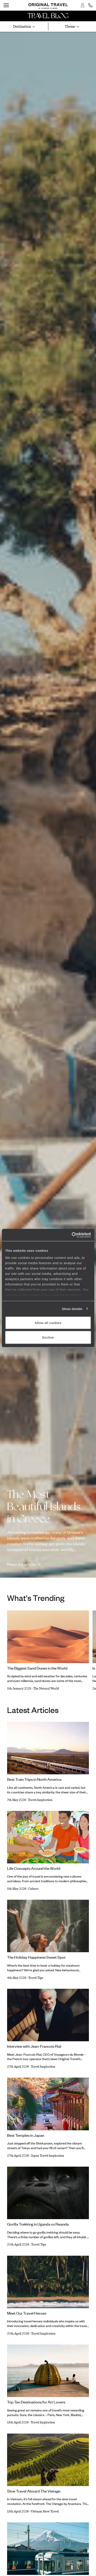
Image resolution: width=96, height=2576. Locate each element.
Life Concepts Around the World (33, 1872)
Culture (33, 1893)
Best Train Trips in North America (34, 1784)
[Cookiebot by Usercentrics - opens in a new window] (71, 1235)
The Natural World (46, 1688)
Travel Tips (35, 1982)
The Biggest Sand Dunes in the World (37, 1668)
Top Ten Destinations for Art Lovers (36, 2406)
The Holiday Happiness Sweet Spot (36, 1961)
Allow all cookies (48, 1323)
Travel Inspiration (40, 1804)
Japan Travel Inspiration (47, 2160)
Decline (48, 1337)
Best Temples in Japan (25, 2139)
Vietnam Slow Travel (45, 2516)
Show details (72, 1308)
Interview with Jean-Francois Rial (34, 2050)
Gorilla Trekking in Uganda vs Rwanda (38, 2228)
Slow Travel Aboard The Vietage (33, 2495)
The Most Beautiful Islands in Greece (43, 1506)
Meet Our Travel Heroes (26, 2317)
